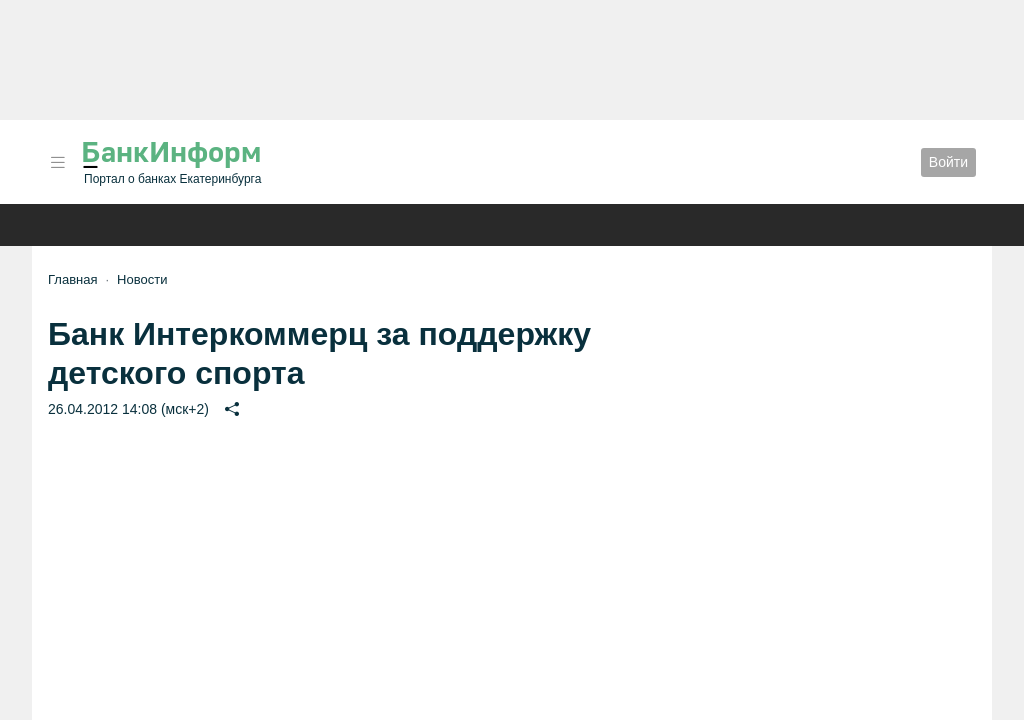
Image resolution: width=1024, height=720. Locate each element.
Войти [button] (948, 162)
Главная (72, 279)
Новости (142, 279)
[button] (58, 162)
